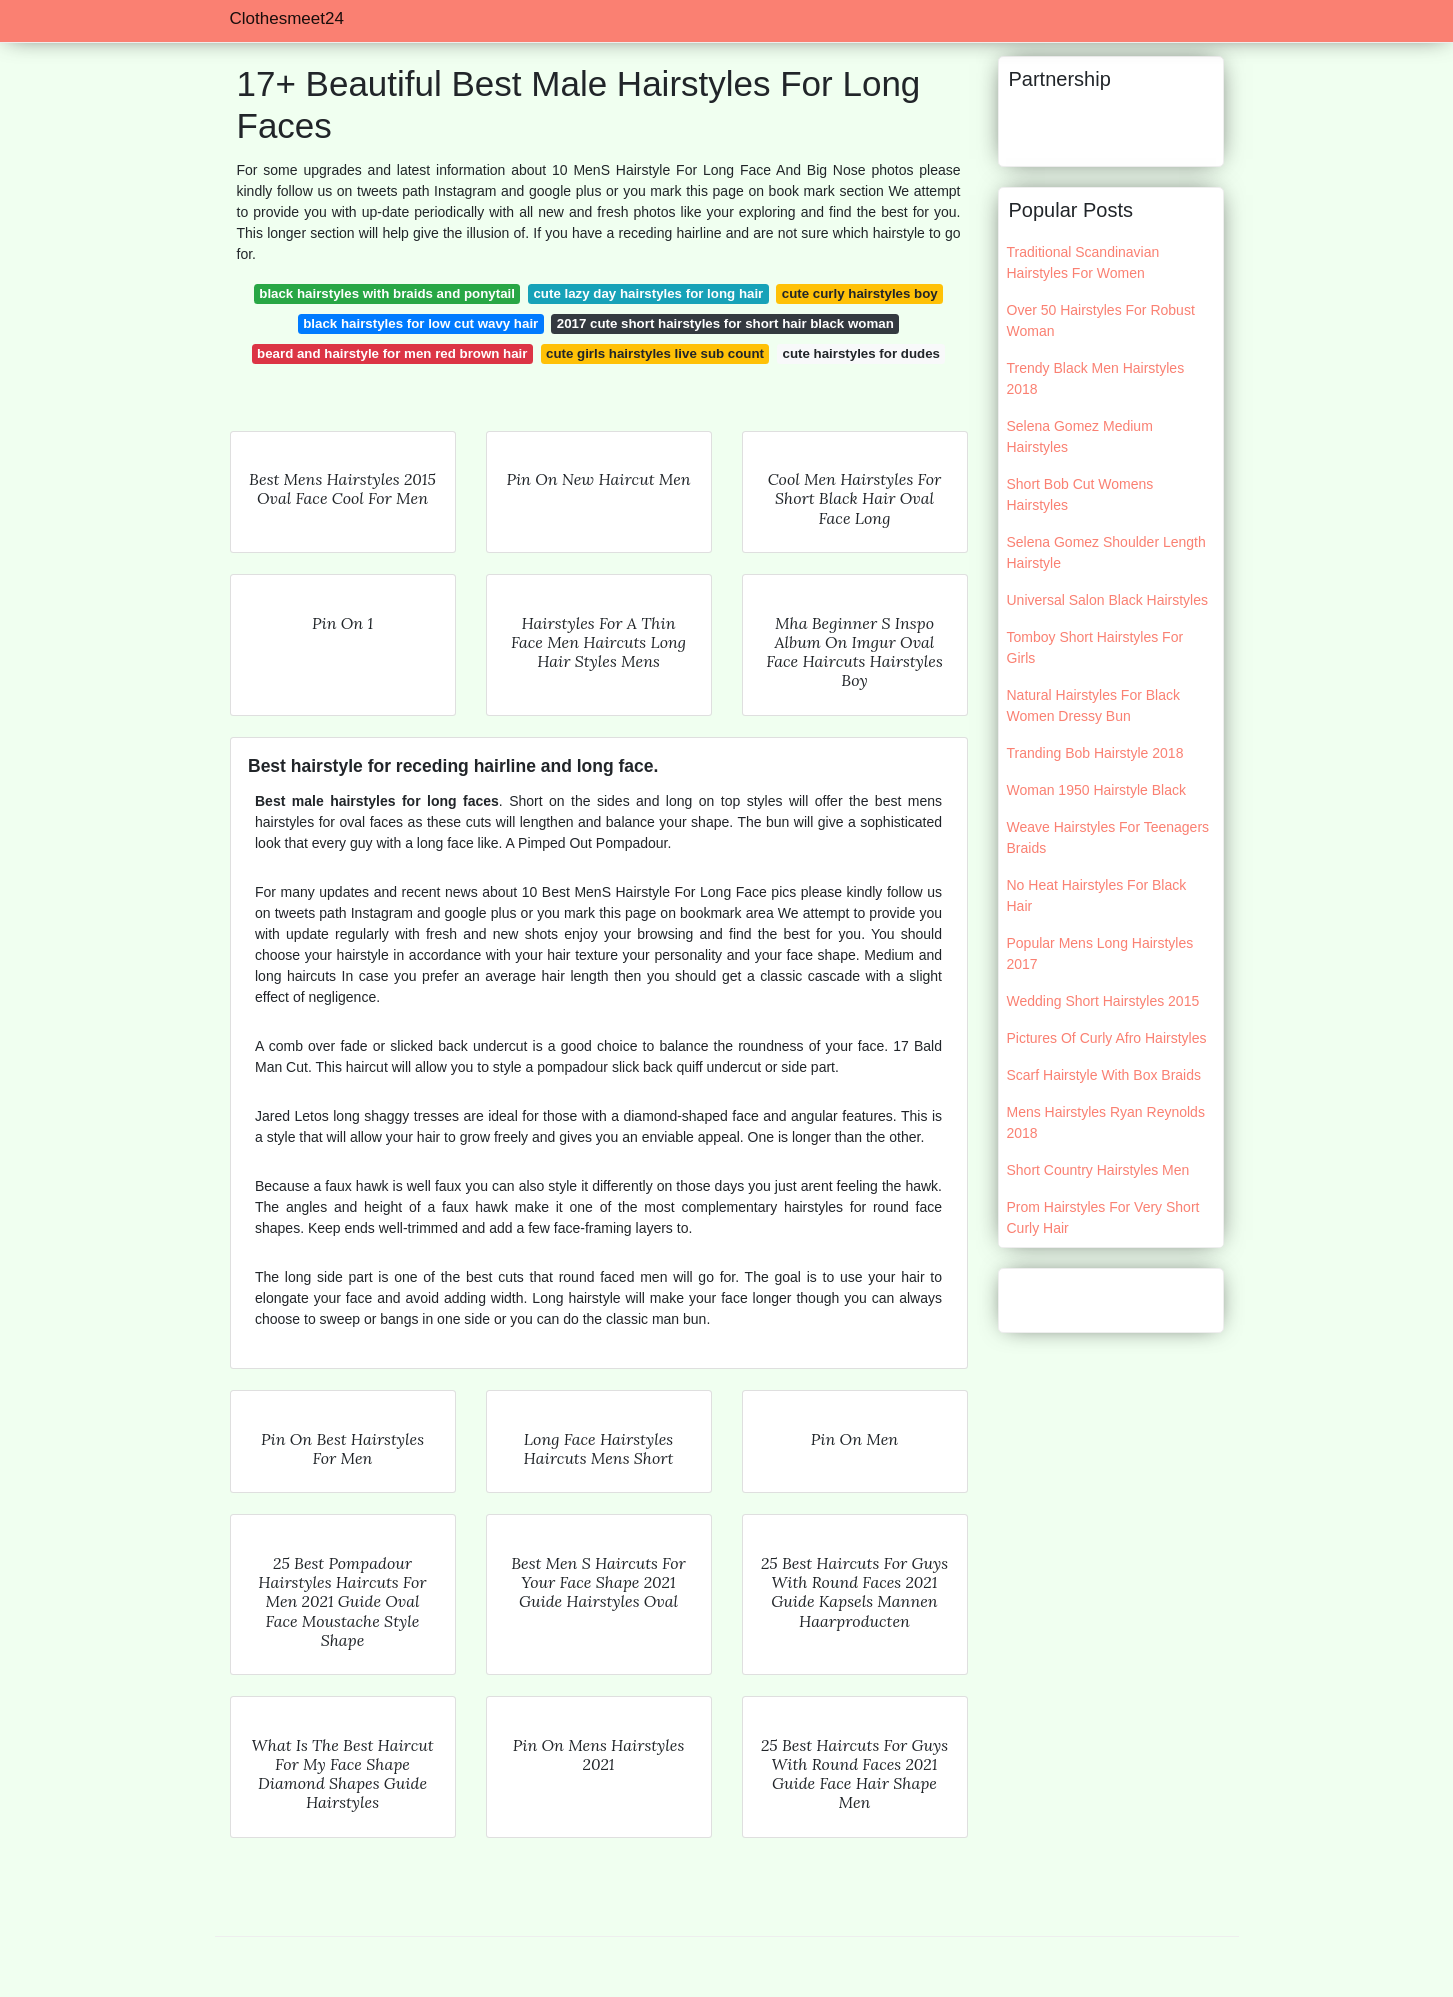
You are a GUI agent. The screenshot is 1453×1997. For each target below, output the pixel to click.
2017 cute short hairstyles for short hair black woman (725, 323)
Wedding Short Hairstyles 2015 (1103, 1001)
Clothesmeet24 (287, 18)
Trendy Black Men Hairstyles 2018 (1096, 378)
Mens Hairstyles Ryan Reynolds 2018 (1106, 1122)
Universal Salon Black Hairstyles (1108, 600)
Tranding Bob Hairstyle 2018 (1095, 753)
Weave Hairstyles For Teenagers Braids (1108, 837)
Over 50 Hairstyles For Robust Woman (1101, 320)
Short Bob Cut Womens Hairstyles (1080, 494)
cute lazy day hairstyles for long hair (648, 293)
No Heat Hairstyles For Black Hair (1097, 895)
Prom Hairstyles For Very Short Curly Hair (1103, 1217)
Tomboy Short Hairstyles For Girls (1095, 647)
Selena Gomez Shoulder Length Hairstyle (1106, 552)
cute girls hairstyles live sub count (655, 353)
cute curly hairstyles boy (860, 293)
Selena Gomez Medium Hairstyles (1080, 436)
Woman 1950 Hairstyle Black (1096, 790)
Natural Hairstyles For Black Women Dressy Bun (1094, 705)
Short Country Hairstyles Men (1098, 1170)
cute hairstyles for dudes (861, 353)
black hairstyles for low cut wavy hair (420, 323)
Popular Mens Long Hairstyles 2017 (1100, 953)
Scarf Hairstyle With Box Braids (1104, 1075)
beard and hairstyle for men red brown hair (392, 353)
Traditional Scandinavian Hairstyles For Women (1083, 262)
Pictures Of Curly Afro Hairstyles (1107, 1038)
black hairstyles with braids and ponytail (387, 293)
